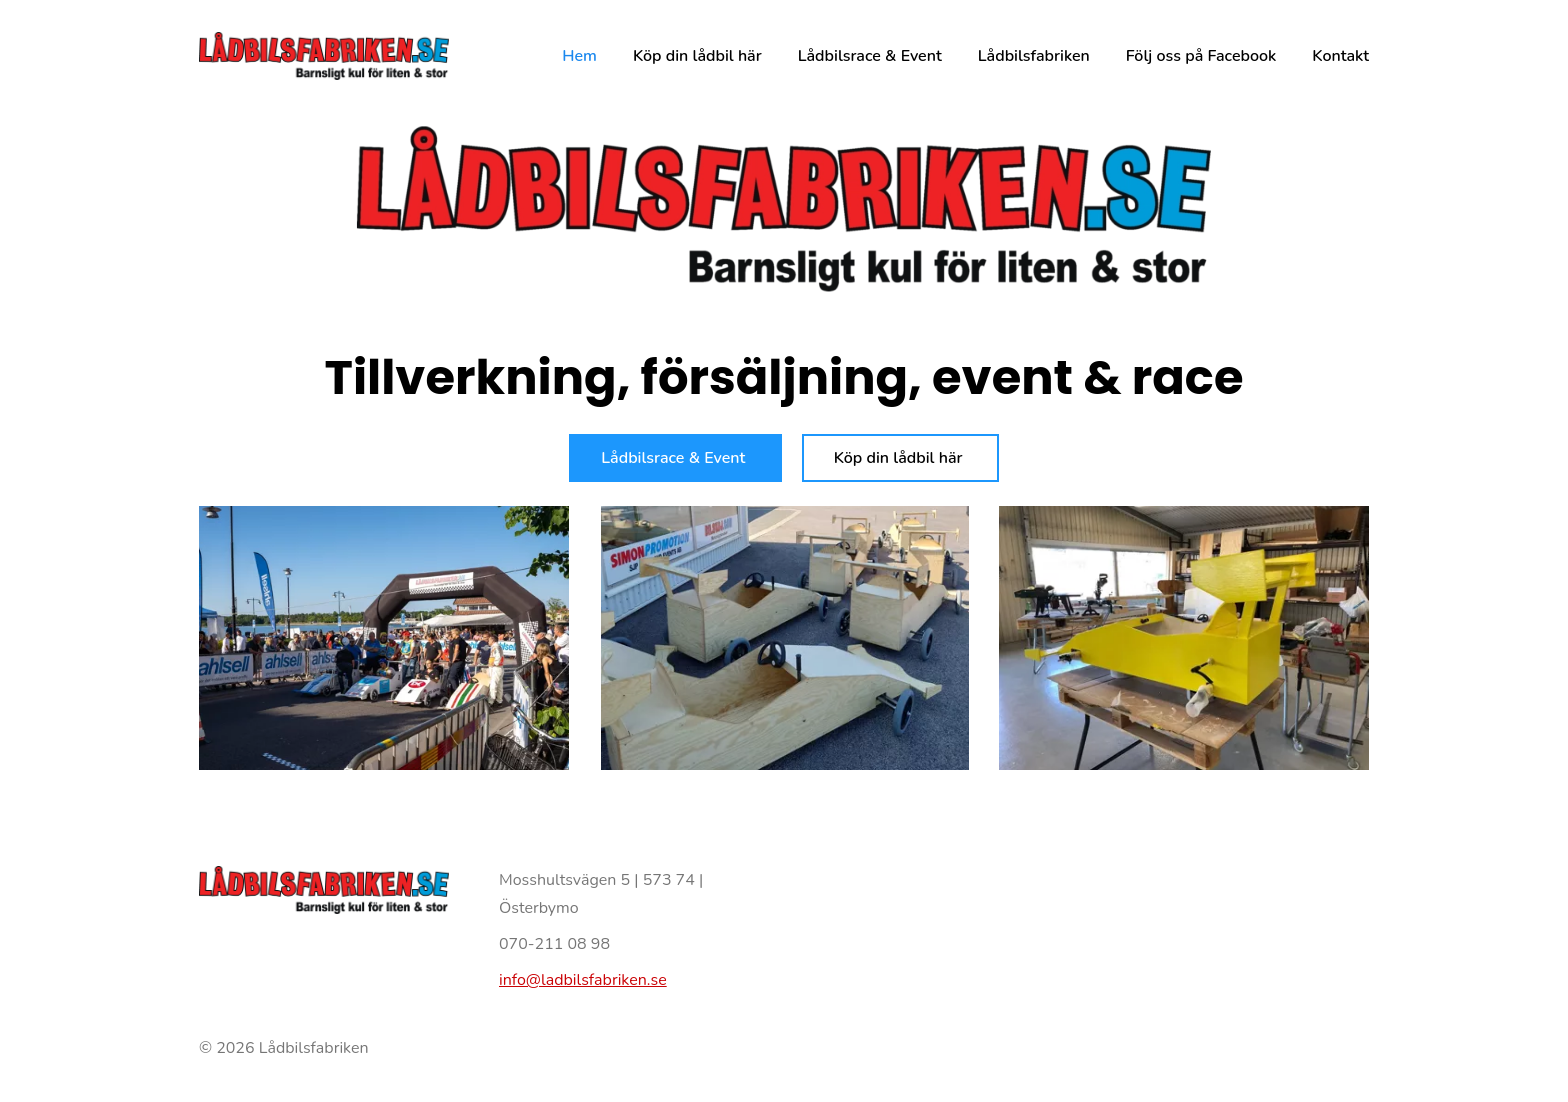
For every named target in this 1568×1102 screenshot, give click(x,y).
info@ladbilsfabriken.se (583, 980)
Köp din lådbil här (900, 458)
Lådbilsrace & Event (675, 458)
